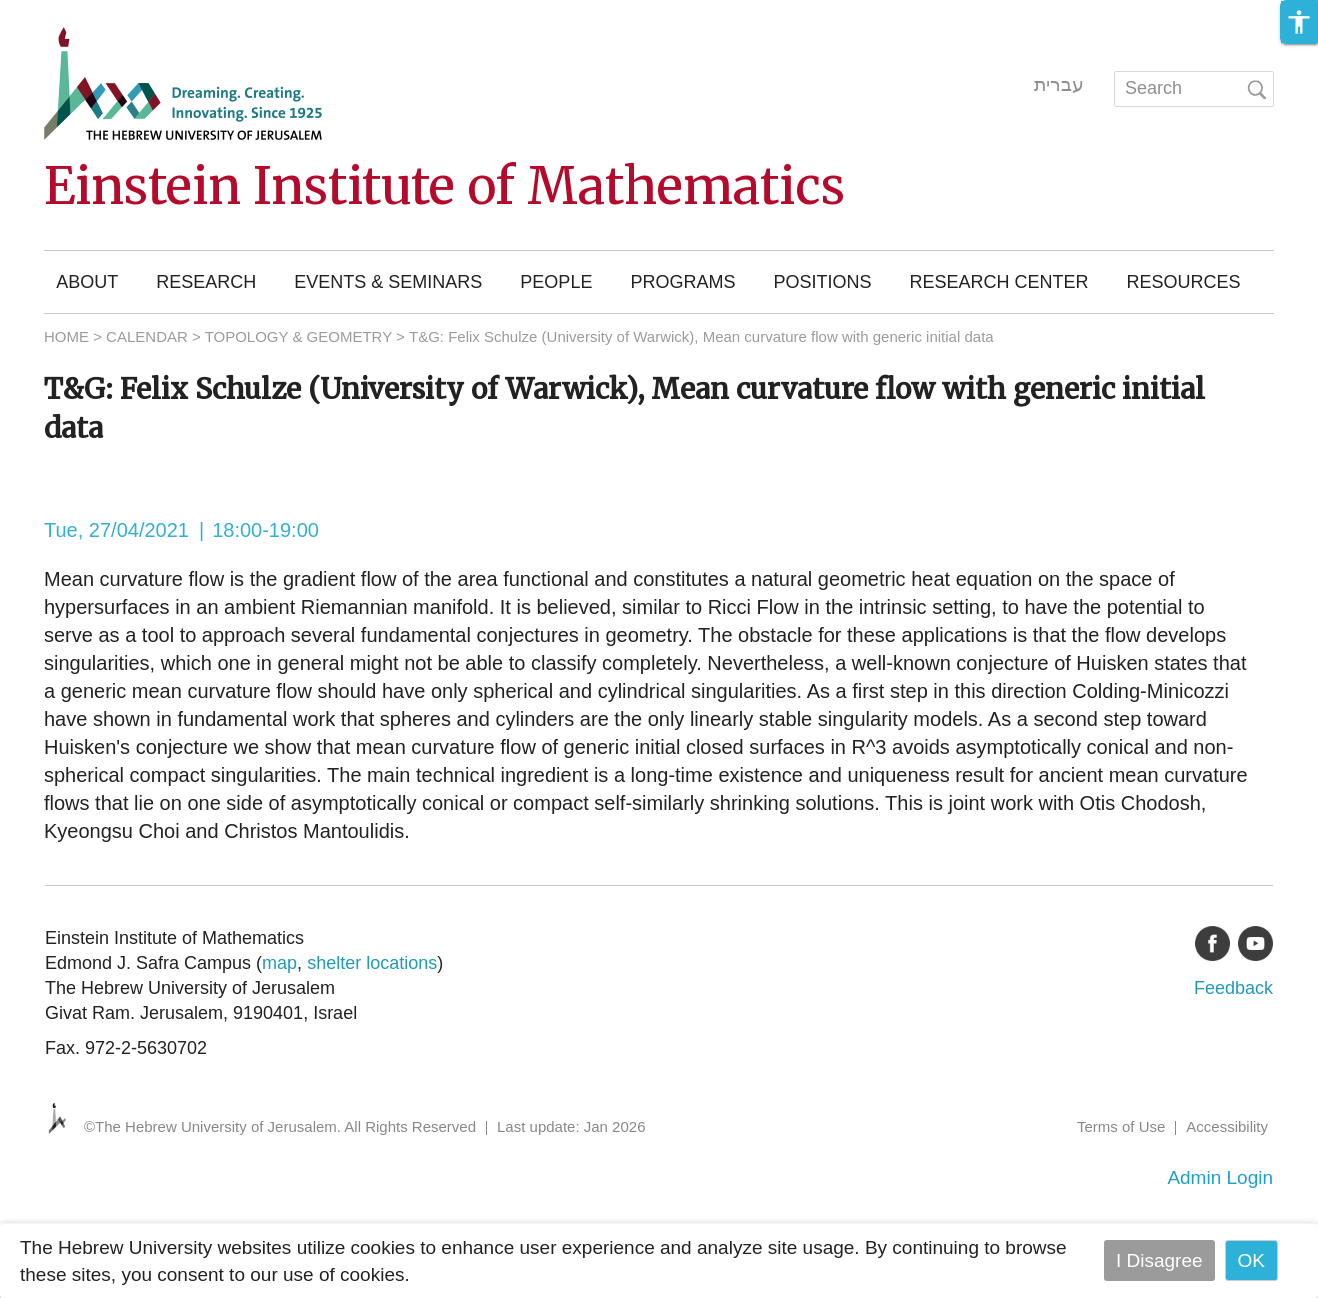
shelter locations (372, 963)
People (556, 282)
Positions (822, 282)
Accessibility (1227, 1126)
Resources (1183, 282)
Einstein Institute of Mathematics (444, 186)
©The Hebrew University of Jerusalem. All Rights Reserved (280, 1126)
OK (1251, 1260)
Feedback (1233, 988)
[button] (1299, 22)
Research (206, 282)
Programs (682, 282)
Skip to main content (86, 13)
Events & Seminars (388, 282)
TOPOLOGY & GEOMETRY (298, 336)
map (279, 963)
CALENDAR (147, 336)
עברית (1059, 84)
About (87, 282)
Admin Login (1220, 1177)
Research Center (998, 282)
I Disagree (1159, 1260)
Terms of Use (1121, 1126)
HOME (66, 336)
